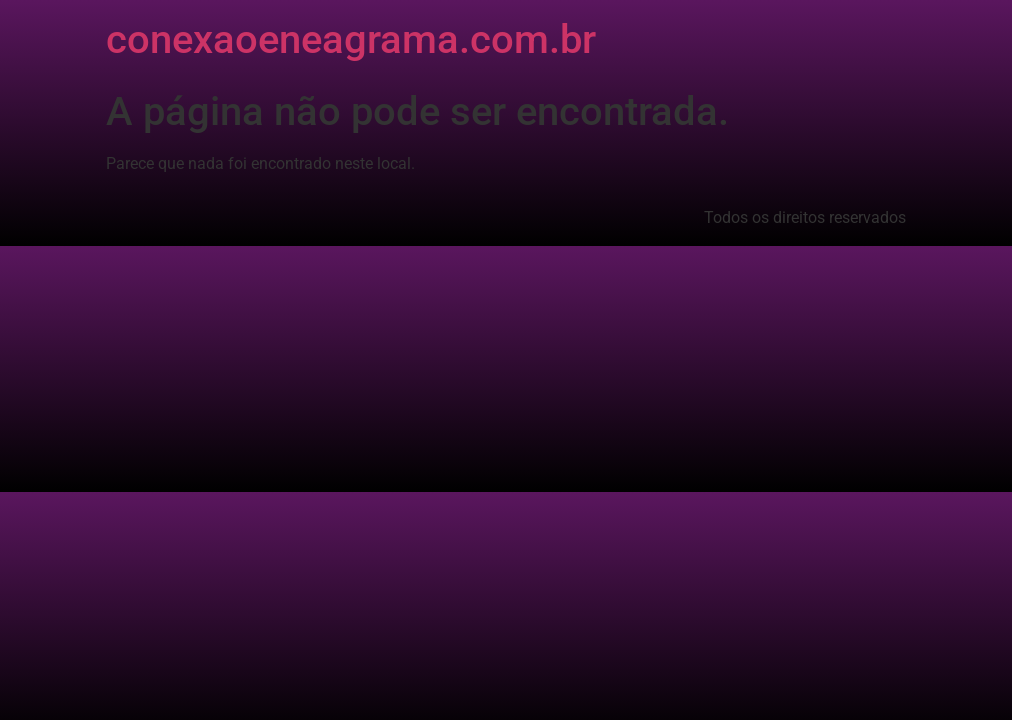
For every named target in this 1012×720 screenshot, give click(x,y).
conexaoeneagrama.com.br (351, 39)
